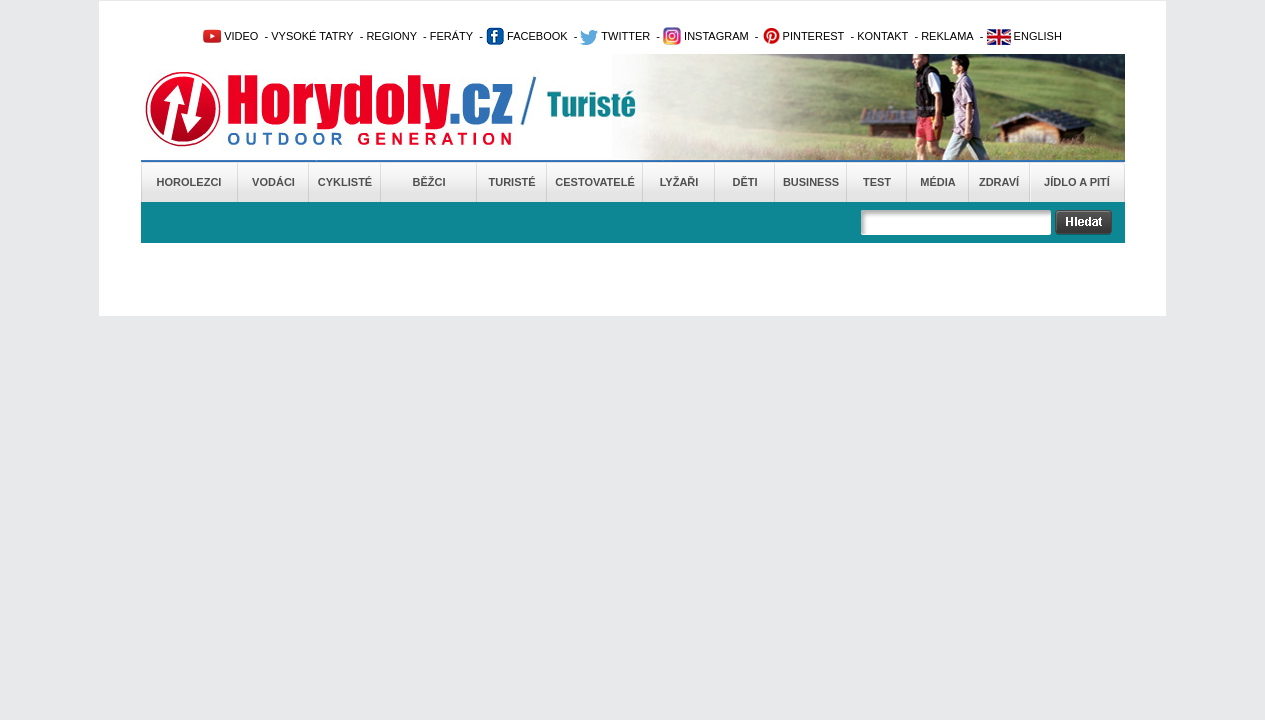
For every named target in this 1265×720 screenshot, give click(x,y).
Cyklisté (345, 182)
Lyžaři (679, 182)
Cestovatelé (594, 182)
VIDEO (230, 36)
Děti (744, 182)
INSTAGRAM (706, 36)
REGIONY (391, 36)
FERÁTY (451, 36)
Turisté (511, 182)
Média (937, 182)
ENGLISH (1024, 36)
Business (811, 182)
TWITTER (615, 36)
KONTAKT (882, 36)
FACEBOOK (527, 36)
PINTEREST (803, 36)
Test (877, 182)
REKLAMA (947, 36)
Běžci (429, 182)
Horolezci (189, 182)
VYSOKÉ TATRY (312, 36)
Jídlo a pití (1077, 182)
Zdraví (999, 182)
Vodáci (273, 182)
